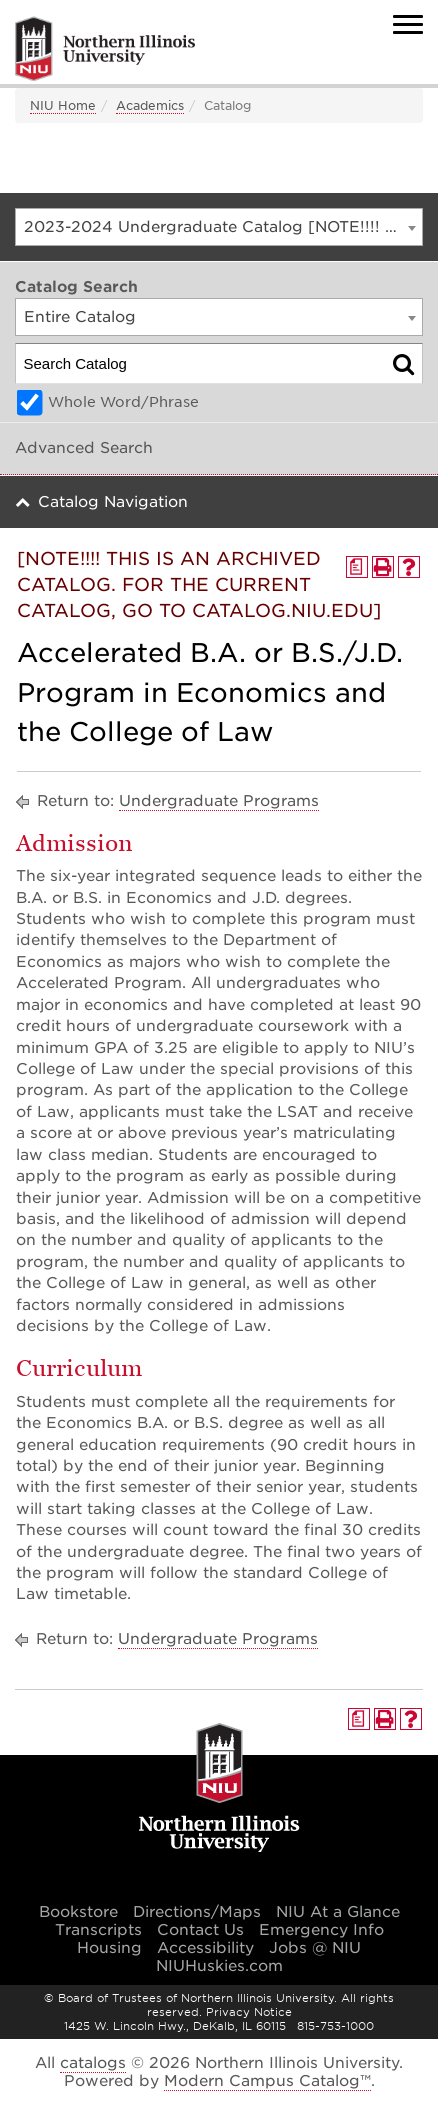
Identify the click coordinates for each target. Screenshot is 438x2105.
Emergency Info (321, 1930)
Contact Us (200, 1930)
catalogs (93, 2063)
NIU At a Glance (338, 1912)
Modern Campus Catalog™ (267, 2081)
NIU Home (63, 105)
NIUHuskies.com (219, 1966)
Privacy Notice (249, 2012)
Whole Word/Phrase (123, 402)
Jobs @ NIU (315, 1948)
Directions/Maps (197, 1912)
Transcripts (98, 1930)
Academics (150, 105)
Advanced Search (84, 448)
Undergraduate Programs (219, 801)
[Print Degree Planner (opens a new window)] (357, 567)
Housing (109, 1948)
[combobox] (219, 227)
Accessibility (205, 1948)
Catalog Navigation (113, 502)
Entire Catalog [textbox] (80, 317)
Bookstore (78, 1912)
